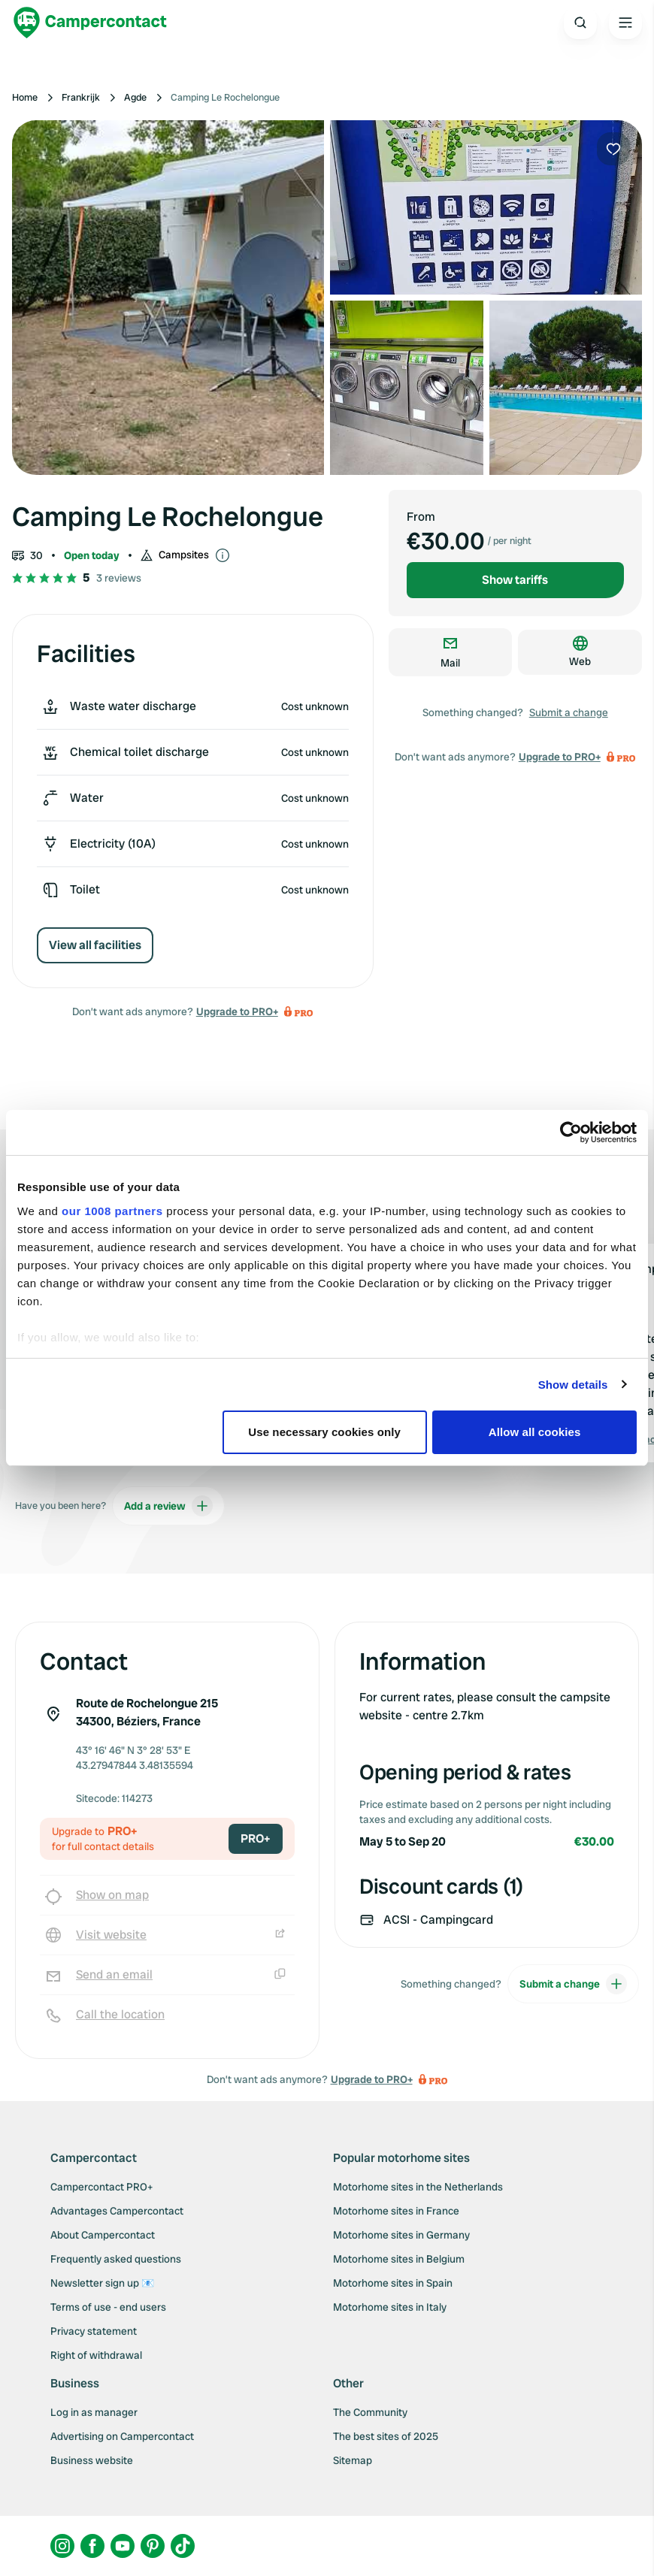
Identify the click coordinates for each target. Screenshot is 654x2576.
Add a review (168, 1505)
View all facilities (95, 945)
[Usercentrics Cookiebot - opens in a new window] (571, 1132)
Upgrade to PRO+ (237, 1011)
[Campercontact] (90, 22)
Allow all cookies (535, 1432)
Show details (573, 1384)
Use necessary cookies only (324, 1432)
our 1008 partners (112, 1211)
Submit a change (568, 712)
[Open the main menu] (625, 22)
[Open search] (580, 22)
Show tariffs (515, 580)
